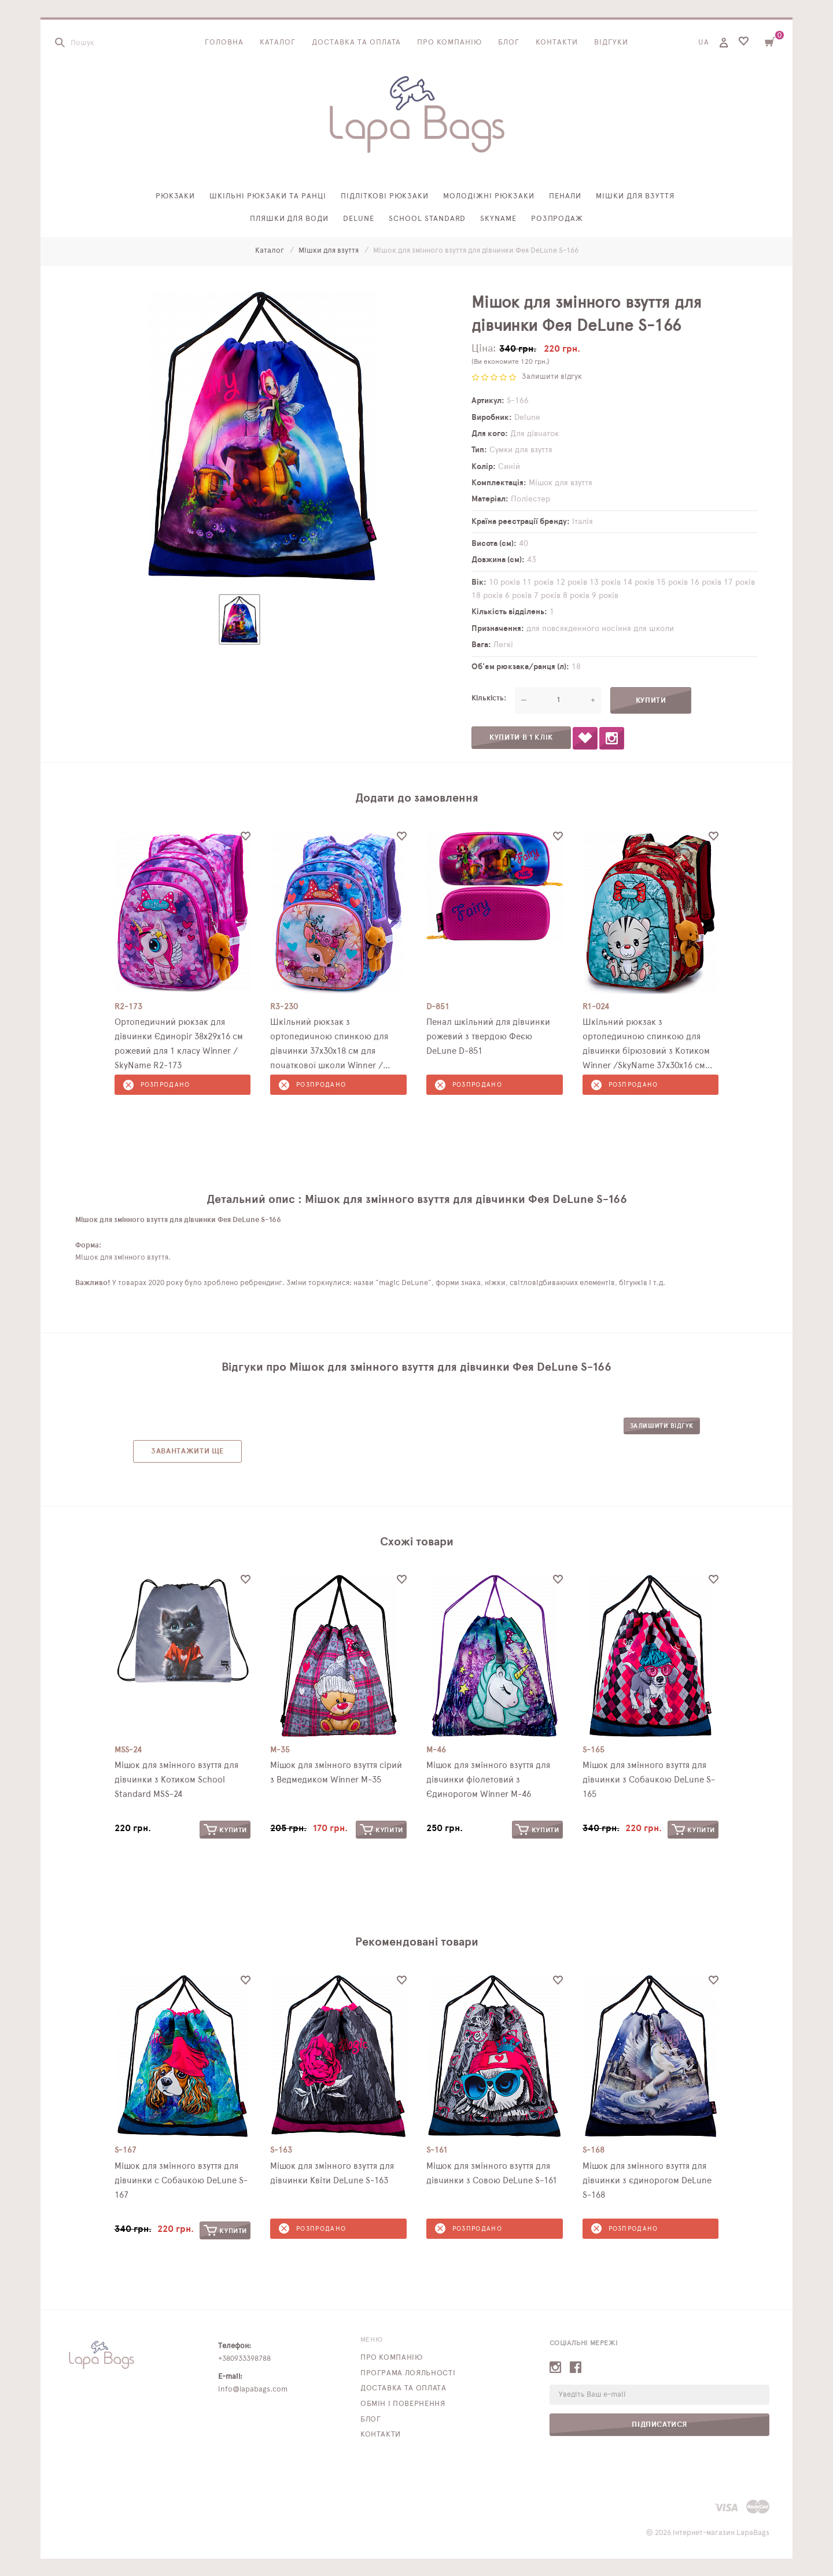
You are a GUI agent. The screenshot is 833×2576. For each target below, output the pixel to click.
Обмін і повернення (402, 2404)
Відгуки (611, 42)
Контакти (557, 42)
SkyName (498, 219)
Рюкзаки (176, 196)
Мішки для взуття (635, 196)
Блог (508, 42)
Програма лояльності (407, 2373)
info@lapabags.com (253, 2389)
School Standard (427, 219)
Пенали (565, 196)
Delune (358, 219)
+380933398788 (244, 2359)
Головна (224, 42)
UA (703, 42)
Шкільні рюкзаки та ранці (267, 196)
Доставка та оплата (356, 42)
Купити (225, 1829)
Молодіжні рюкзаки (489, 196)
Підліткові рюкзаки (385, 196)
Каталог (278, 42)
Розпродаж (557, 219)
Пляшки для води (289, 219)
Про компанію (449, 42)
